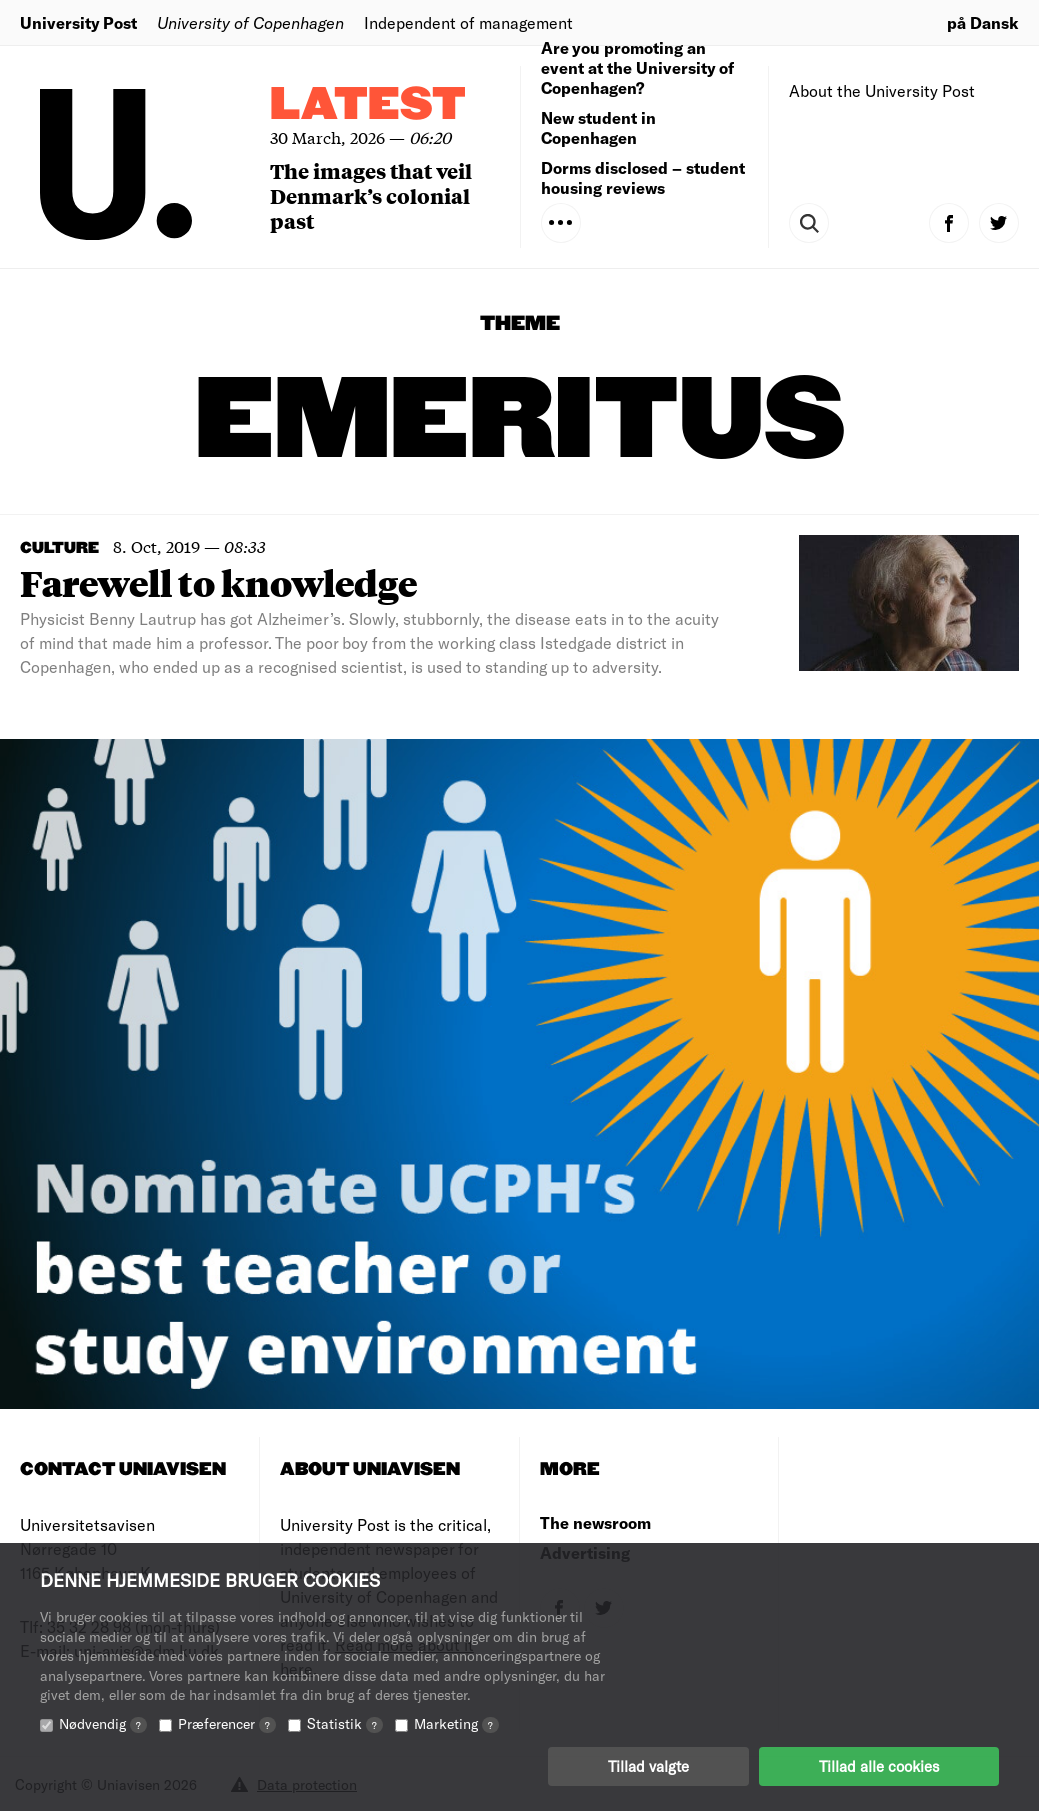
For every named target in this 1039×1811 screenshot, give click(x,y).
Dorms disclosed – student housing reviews (643, 177)
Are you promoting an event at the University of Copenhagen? (637, 67)
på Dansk (983, 22)
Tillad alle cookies (879, 1766)
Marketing (456, 1723)
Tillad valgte (648, 1766)
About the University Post (882, 90)
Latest (368, 105)
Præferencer (227, 1723)
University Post (78, 22)
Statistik (345, 1723)
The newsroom (595, 1522)
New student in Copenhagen (598, 127)
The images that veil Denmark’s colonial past (371, 195)
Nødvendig (103, 1723)
